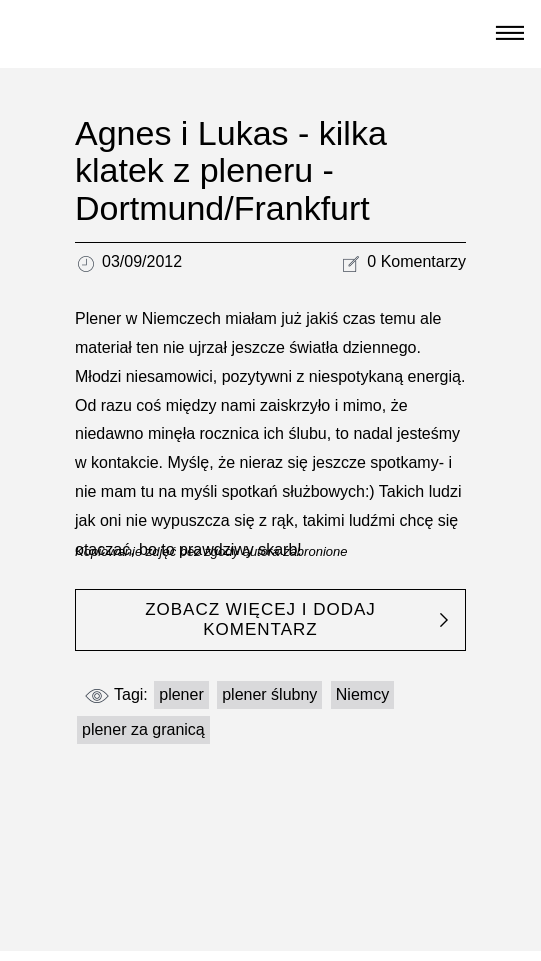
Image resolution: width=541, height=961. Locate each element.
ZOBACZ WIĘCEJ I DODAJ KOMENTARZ (260, 619)
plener (181, 694)
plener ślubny (269, 694)
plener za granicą (143, 729)
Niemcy (362, 694)
